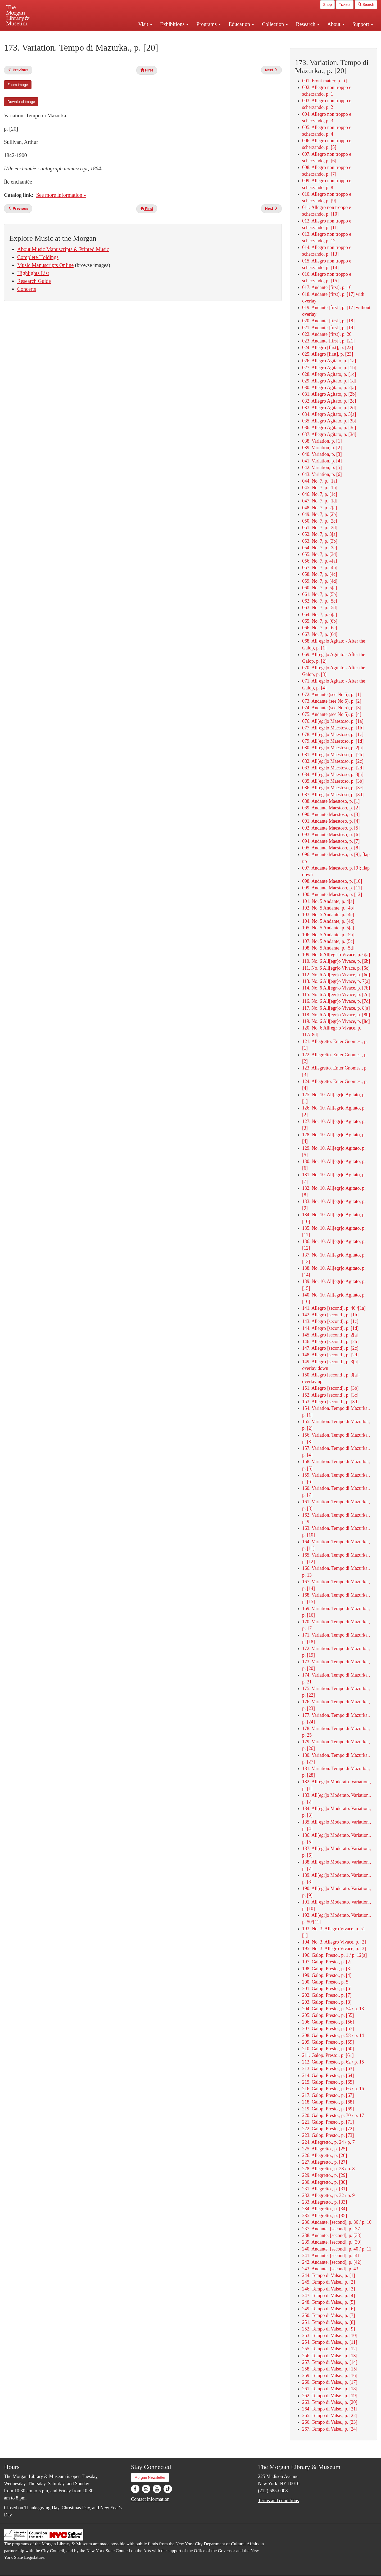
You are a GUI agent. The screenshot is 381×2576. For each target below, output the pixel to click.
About (335, 24)
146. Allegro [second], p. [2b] (330, 1341)
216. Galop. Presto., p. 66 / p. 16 (333, 2088)
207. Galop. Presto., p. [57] (328, 2028)
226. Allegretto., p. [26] (324, 2155)
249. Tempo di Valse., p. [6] (328, 2308)
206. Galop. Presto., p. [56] (328, 2022)
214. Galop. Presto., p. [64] (328, 2075)
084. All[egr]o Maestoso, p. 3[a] (332, 774)
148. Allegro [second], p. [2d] (330, 1354)
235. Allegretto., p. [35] (324, 2215)
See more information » (61, 195)
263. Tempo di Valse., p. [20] (329, 2402)
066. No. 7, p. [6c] (319, 627)
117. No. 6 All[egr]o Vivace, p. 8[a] (336, 1008)
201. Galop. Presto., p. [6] (326, 1988)
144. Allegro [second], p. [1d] (330, 1328)
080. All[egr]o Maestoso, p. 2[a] (332, 747)
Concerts (26, 289)
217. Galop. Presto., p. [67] (328, 2095)
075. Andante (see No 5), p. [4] (331, 714)
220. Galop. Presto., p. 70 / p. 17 (333, 2115)
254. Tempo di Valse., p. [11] (329, 2342)
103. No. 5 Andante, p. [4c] (328, 914)
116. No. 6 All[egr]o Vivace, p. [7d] (336, 1001)
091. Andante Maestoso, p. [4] (331, 821)
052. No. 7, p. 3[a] (319, 534)
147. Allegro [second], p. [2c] (330, 1348)
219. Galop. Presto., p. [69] (328, 2108)
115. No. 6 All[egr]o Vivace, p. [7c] (336, 994)
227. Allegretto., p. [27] (324, 2162)
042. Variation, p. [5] (322, 467)
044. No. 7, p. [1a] (319, 481)
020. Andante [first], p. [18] (328, 320)
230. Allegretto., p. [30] (324, 2182)
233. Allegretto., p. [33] (324, 2202)
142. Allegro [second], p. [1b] (330, 1314)
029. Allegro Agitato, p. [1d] (329, 381)
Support (362, 24)
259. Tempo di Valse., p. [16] (329, 2375)
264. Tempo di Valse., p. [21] (329, 2409)
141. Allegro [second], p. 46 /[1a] (334, 1308)
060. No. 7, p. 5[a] (319, 587)
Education (241, 24)
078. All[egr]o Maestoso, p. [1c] (332, 734)
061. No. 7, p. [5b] (319, 594)
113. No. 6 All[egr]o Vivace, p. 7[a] (336, 981)
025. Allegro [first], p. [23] (327, 354)
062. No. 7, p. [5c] (319, 601)
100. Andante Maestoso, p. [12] (332, 894)
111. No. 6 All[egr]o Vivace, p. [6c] (336, 968)
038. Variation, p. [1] (322, 441)
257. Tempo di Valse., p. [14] (329, 2362)
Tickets (345, 4)
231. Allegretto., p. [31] (324, 2188)
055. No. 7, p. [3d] (319, 554)
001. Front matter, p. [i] (324, 80)
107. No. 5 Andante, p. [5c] (328, 941)
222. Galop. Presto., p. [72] (328, 2128)
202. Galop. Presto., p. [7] (326, 1995)
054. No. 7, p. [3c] (319, 547)
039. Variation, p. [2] (322, 447)
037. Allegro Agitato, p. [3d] (329, 434)
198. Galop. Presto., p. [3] (326, 1968)
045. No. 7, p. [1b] (319, 487)
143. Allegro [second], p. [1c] (330, 1321)
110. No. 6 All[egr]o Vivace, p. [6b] (336, 961)
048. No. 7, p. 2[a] (319, 507)
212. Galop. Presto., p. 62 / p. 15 (333, 2062)
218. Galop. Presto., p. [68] (328, 2102)
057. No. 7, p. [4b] (319, 567)
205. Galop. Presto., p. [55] (328, 2015)
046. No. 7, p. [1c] (319, 494)
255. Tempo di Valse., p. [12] (329, 2348)
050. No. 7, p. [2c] (319, 521)
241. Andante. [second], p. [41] (331, 2255)
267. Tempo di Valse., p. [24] (329, 2429)
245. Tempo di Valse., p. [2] (328, 2282)
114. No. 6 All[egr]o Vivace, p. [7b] (336, 988)
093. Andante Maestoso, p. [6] (331, 834)
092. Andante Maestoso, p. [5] (331, 828)
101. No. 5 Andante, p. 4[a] (328, 901)
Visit (145, 24)
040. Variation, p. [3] (322, 454)
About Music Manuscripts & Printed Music (63, 249)
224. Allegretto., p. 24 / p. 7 (328, 2142)
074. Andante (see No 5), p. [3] (331, 707)
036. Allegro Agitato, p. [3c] (329, 427)
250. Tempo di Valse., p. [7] (328, 2315)
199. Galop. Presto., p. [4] (326, 1975)
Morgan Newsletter (150, 2477)
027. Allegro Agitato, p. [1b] (329, 367)
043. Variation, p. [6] (322, 474)
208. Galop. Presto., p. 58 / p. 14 (333, 2035)
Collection (275, 24)
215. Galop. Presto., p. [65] (328, 2082)
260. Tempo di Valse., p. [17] (329, 2382)
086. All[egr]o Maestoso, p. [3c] (332, 787)
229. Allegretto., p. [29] (324, 2175)
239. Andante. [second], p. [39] (331, 2242)
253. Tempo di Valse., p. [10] (329, 2335)
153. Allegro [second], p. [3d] (330, 1401)
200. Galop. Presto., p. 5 (325, 1982)
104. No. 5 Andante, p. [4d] (328, 921)
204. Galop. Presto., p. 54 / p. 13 (333, 2008)
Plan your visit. (127, 35)
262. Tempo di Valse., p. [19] (329, 2395)
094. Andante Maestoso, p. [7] (331, 841)
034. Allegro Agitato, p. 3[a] (329, 414)
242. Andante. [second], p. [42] (331, 2262)
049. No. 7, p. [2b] (319, 514)
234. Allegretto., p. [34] (324, 2208)
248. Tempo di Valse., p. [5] (328, 2302)
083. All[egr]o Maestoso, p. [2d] (333, 767)
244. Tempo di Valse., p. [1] (328, 2275)
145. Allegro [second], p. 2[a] (330, 1335)
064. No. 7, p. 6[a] (319, 614)
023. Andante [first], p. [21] (328, 341)
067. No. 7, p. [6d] (319, 634)
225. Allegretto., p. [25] (324, 2148)
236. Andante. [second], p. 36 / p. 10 (336, 2222)
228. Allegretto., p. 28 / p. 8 (328, 2168)
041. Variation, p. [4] (322, 460)
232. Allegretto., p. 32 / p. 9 (328, 2195)
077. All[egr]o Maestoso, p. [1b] (333, 727)
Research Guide (34, 281)
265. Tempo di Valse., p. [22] (329, 2415)
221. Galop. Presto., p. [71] (328, 2122)
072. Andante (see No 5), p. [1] (331, 694)
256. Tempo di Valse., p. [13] (329, 2355)
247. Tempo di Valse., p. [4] (328, 2295)
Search (366, 4)
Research (307, 24)
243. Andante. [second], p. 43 (330, 2268)
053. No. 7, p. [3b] (319, 541)
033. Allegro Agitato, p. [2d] (329, 407)
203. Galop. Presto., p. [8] (326, 2002)
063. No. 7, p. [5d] (319, 607)
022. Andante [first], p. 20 (326, 334)
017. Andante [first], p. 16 (326, 287)
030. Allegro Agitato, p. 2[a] (329, 387)
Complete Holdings (37, 257)
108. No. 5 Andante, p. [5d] (328, 948)
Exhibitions (174, 24)
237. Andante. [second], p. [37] (331, 2228)
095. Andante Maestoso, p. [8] (331, 847)
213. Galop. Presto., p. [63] (328, 2068)
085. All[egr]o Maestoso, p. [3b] (333, 781)
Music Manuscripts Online (45, 265)
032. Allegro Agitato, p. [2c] (329, 401)
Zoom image (17, 85)
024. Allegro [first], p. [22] (327, 347)
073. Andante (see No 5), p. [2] (331, 701)
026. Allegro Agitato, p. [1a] (329, 360)
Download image (21, 102)
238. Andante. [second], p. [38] (331, 2235)
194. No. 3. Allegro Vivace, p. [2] (334, 1942)
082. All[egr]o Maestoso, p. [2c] (332, 761)
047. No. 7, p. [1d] (319, 500)
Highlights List (33, 273)
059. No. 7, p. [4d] (319, 581)
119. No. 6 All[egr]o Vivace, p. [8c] (336, 1021)
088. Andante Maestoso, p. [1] (331, 801)
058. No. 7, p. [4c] (319, 574)
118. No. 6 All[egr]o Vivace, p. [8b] (336, 1014)
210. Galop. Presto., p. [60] (328, 2048)
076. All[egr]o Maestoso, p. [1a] (332, 721)
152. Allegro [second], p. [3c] (330, 1395)
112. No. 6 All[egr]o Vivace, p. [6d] (336, 974)
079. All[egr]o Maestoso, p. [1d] (333, 741)
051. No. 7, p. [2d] (319, 527)
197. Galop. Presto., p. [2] (326, 1961)
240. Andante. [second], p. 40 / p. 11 (336, 2249)
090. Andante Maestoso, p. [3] (331, 814)
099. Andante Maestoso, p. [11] (332, 887)
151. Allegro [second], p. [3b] (330, 1388)
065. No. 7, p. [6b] (319, 621)
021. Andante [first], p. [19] (328, 327)
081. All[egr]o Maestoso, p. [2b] (333, 754)
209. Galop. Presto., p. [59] (328, 2042)
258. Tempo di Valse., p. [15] (329, 2369)
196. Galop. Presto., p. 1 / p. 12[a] (334, 1955)
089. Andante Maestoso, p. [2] (331, 807)
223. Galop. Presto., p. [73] (328, 2135)
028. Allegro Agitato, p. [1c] (329, 374)
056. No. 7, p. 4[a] (319, 561)
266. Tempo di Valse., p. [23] (329, 2422)
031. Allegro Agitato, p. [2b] (329, 394)
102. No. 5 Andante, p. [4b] (328, 908)
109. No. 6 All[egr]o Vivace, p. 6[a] (336, 954)
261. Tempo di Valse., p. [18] (329, 2388)
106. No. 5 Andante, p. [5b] (328, 934)
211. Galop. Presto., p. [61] (328, 2055)
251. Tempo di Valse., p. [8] (328, 2322)
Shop (327, 4)
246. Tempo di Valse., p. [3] (328, 2289)
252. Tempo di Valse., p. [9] (328, 2329)
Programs (208, 24)
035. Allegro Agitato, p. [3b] (329, 421)
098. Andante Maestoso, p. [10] (332, 881)
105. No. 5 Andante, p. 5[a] (328, 927)
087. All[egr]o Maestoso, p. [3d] (333, 794)
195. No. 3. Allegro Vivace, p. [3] (334, 1948)
